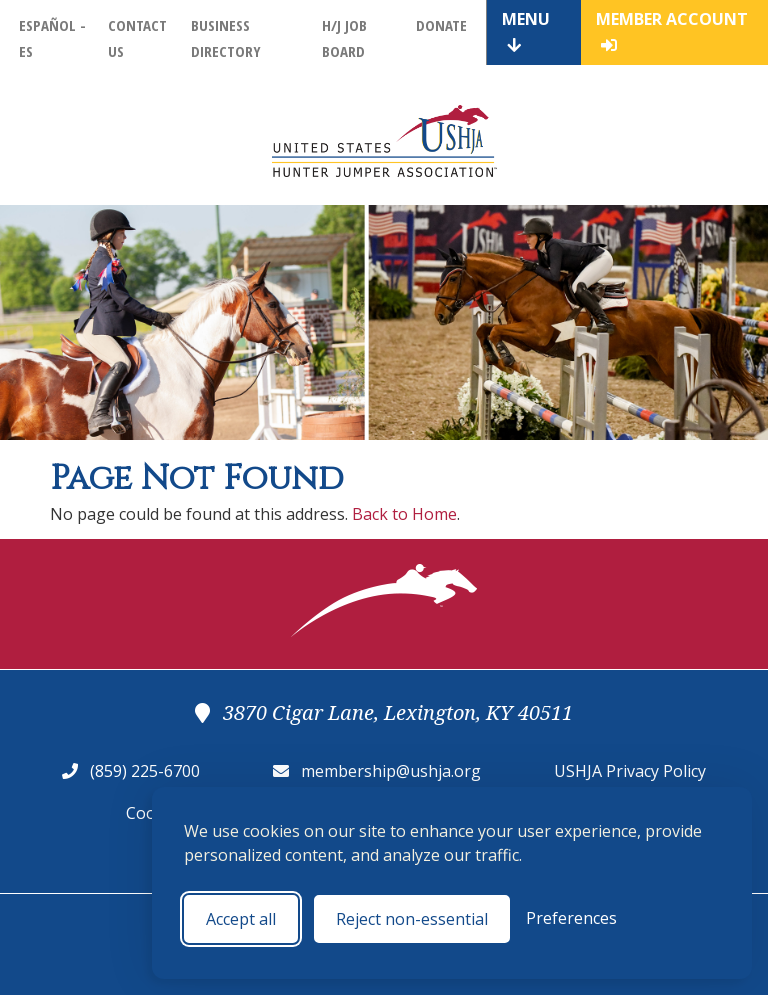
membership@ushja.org (391, 771)
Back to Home (404, 514)
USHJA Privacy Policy (630, 771)
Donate (441, 25)
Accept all (241, 919)
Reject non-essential (412, 919)
